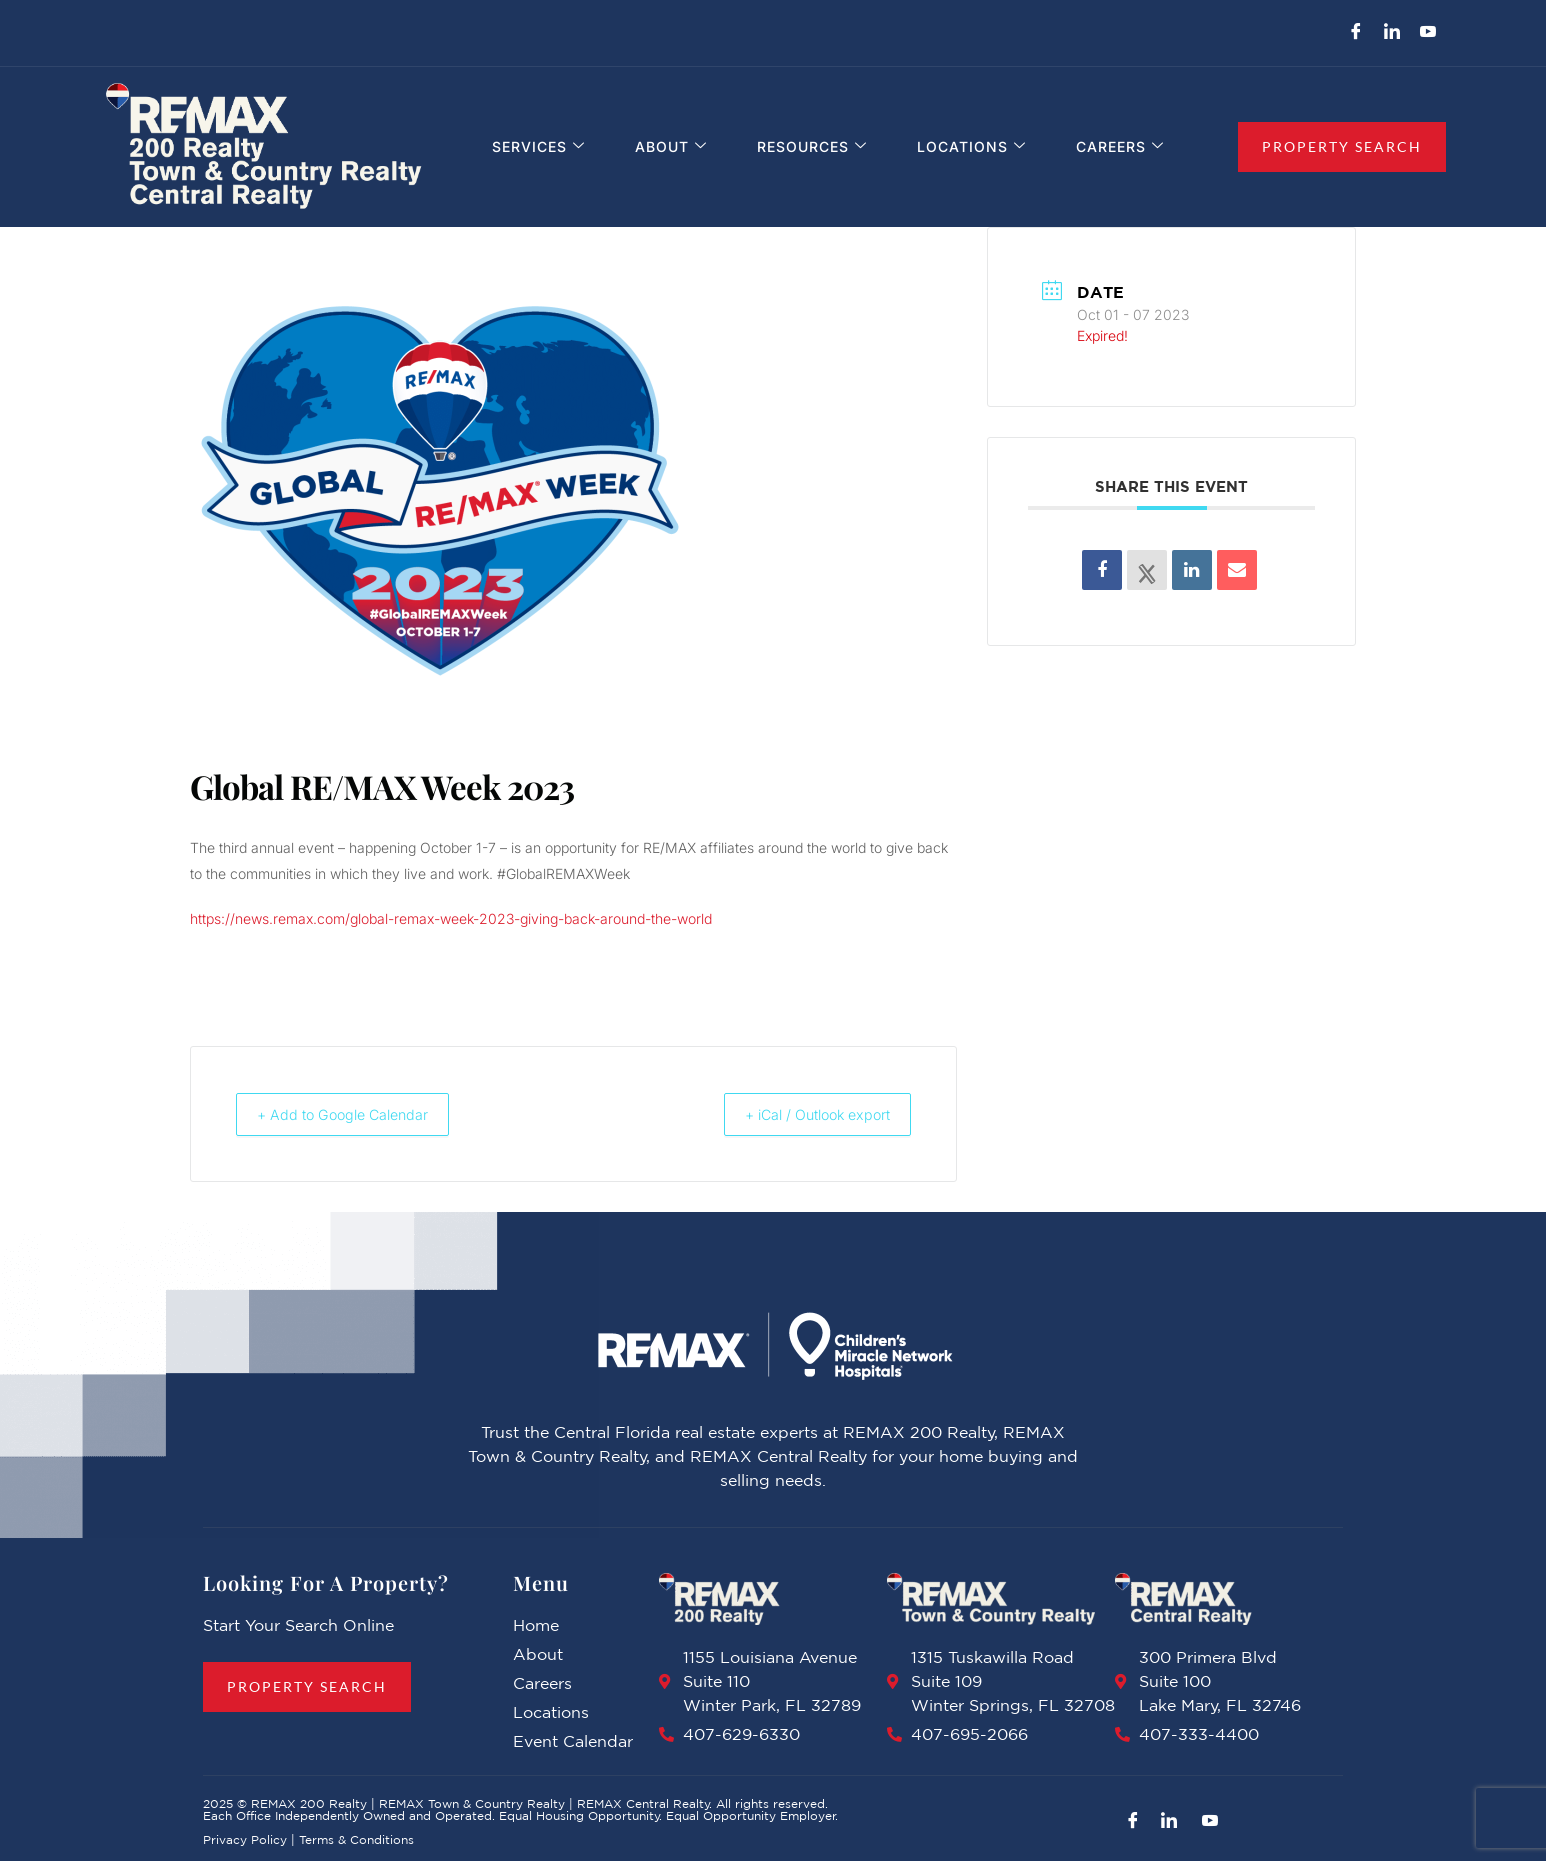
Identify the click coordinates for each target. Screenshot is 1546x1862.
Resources (816, 147)
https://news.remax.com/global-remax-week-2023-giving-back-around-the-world (451, 918)
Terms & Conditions (356, 1840)
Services (550, 147)
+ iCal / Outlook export (804, 1114)
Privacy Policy (245, 1840)
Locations (971, 147)
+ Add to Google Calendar (355, 1114)
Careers (1116, 147)
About (679, 147)
